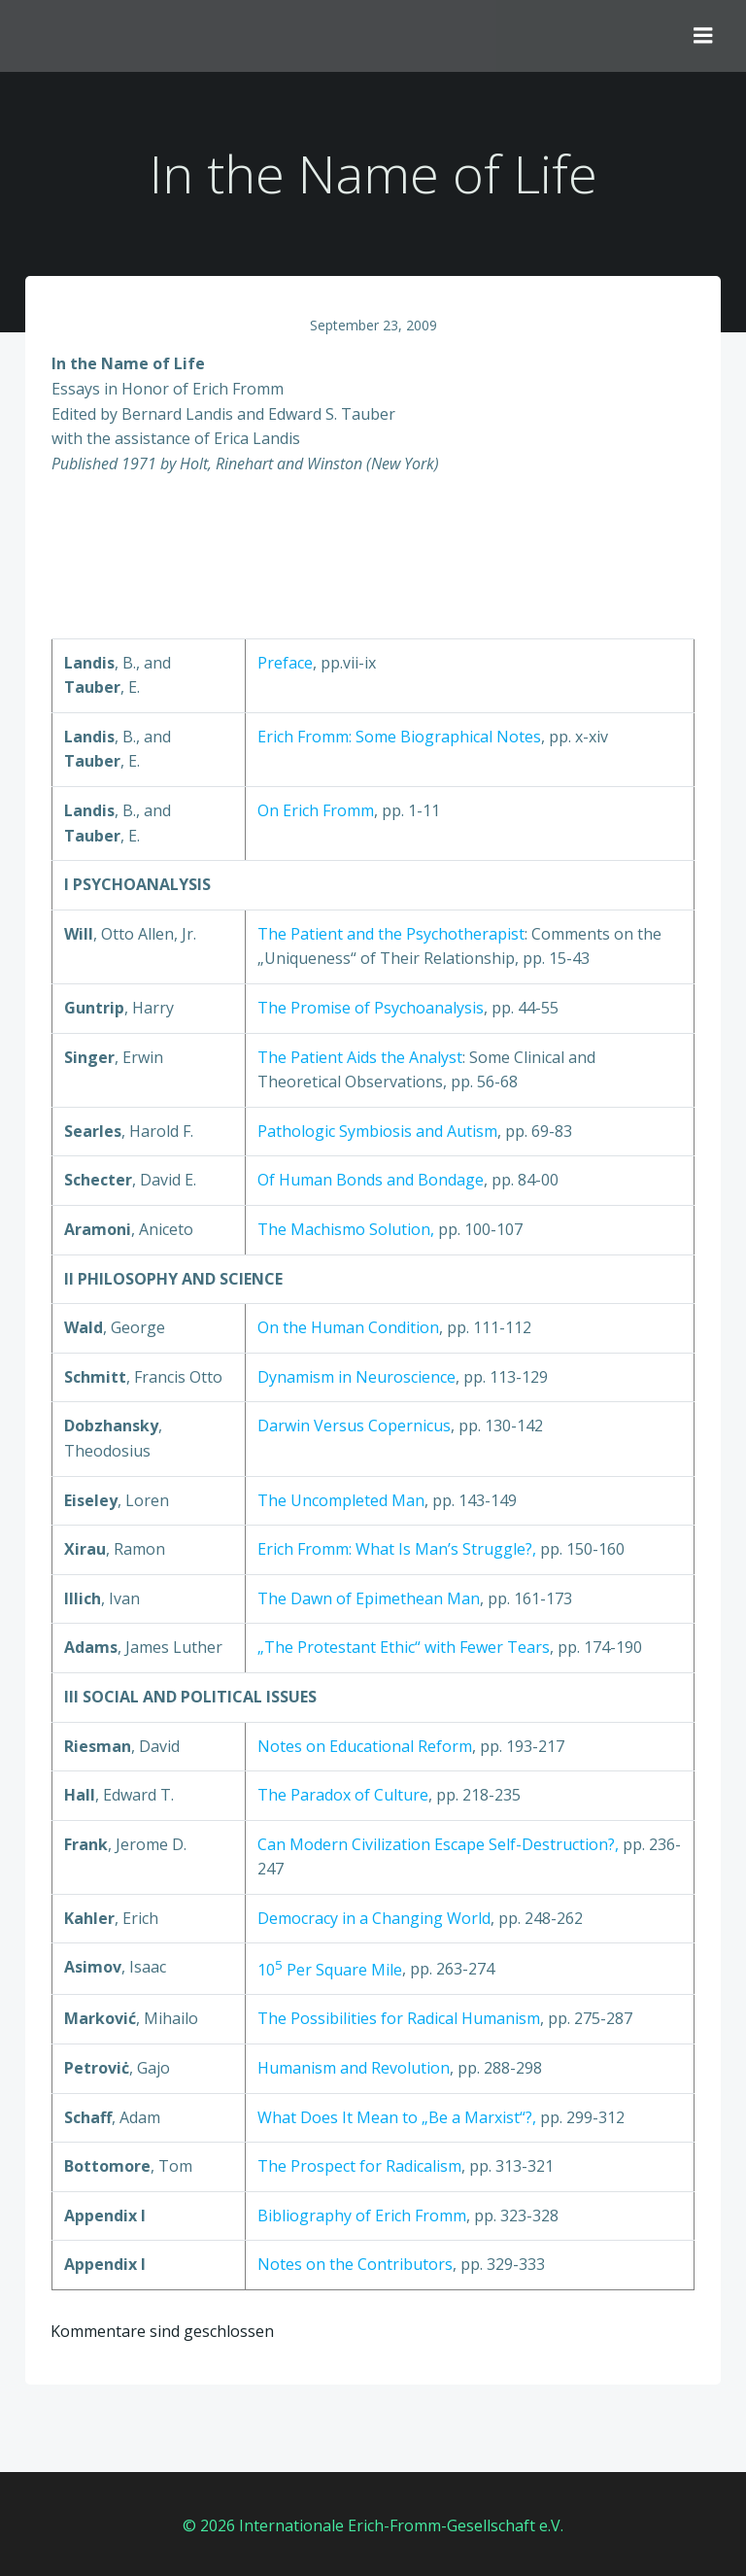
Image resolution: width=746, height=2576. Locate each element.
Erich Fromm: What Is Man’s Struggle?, (398, 1551)
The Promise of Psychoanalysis (370, 1009)
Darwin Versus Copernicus (354, 1428)
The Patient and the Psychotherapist (391, 935)
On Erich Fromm (315, 812)
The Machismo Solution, (345, 1231)
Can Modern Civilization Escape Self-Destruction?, (440, 1846)
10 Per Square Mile (329, 1971)
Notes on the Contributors (355, 2267)
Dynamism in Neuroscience (356, 1379)
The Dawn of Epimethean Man (368, 1600)
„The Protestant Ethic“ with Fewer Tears (403, 1650)
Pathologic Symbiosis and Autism (377, 1133)
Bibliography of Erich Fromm (361, 2217)
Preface (285, 664)
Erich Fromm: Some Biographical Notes (399, 738)
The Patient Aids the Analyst (359, 1059)
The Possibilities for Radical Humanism (398, 2021)
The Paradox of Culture (342, 1796)
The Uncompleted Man (340, 1502)
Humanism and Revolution (353, 2069)
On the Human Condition (348, 1329)
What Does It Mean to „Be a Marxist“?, (398, 2119)
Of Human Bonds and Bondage (370, 1182)
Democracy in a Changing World (374, 1920)
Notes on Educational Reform (364, 1748)
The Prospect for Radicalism (359, 2168)
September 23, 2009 (373, 327)
